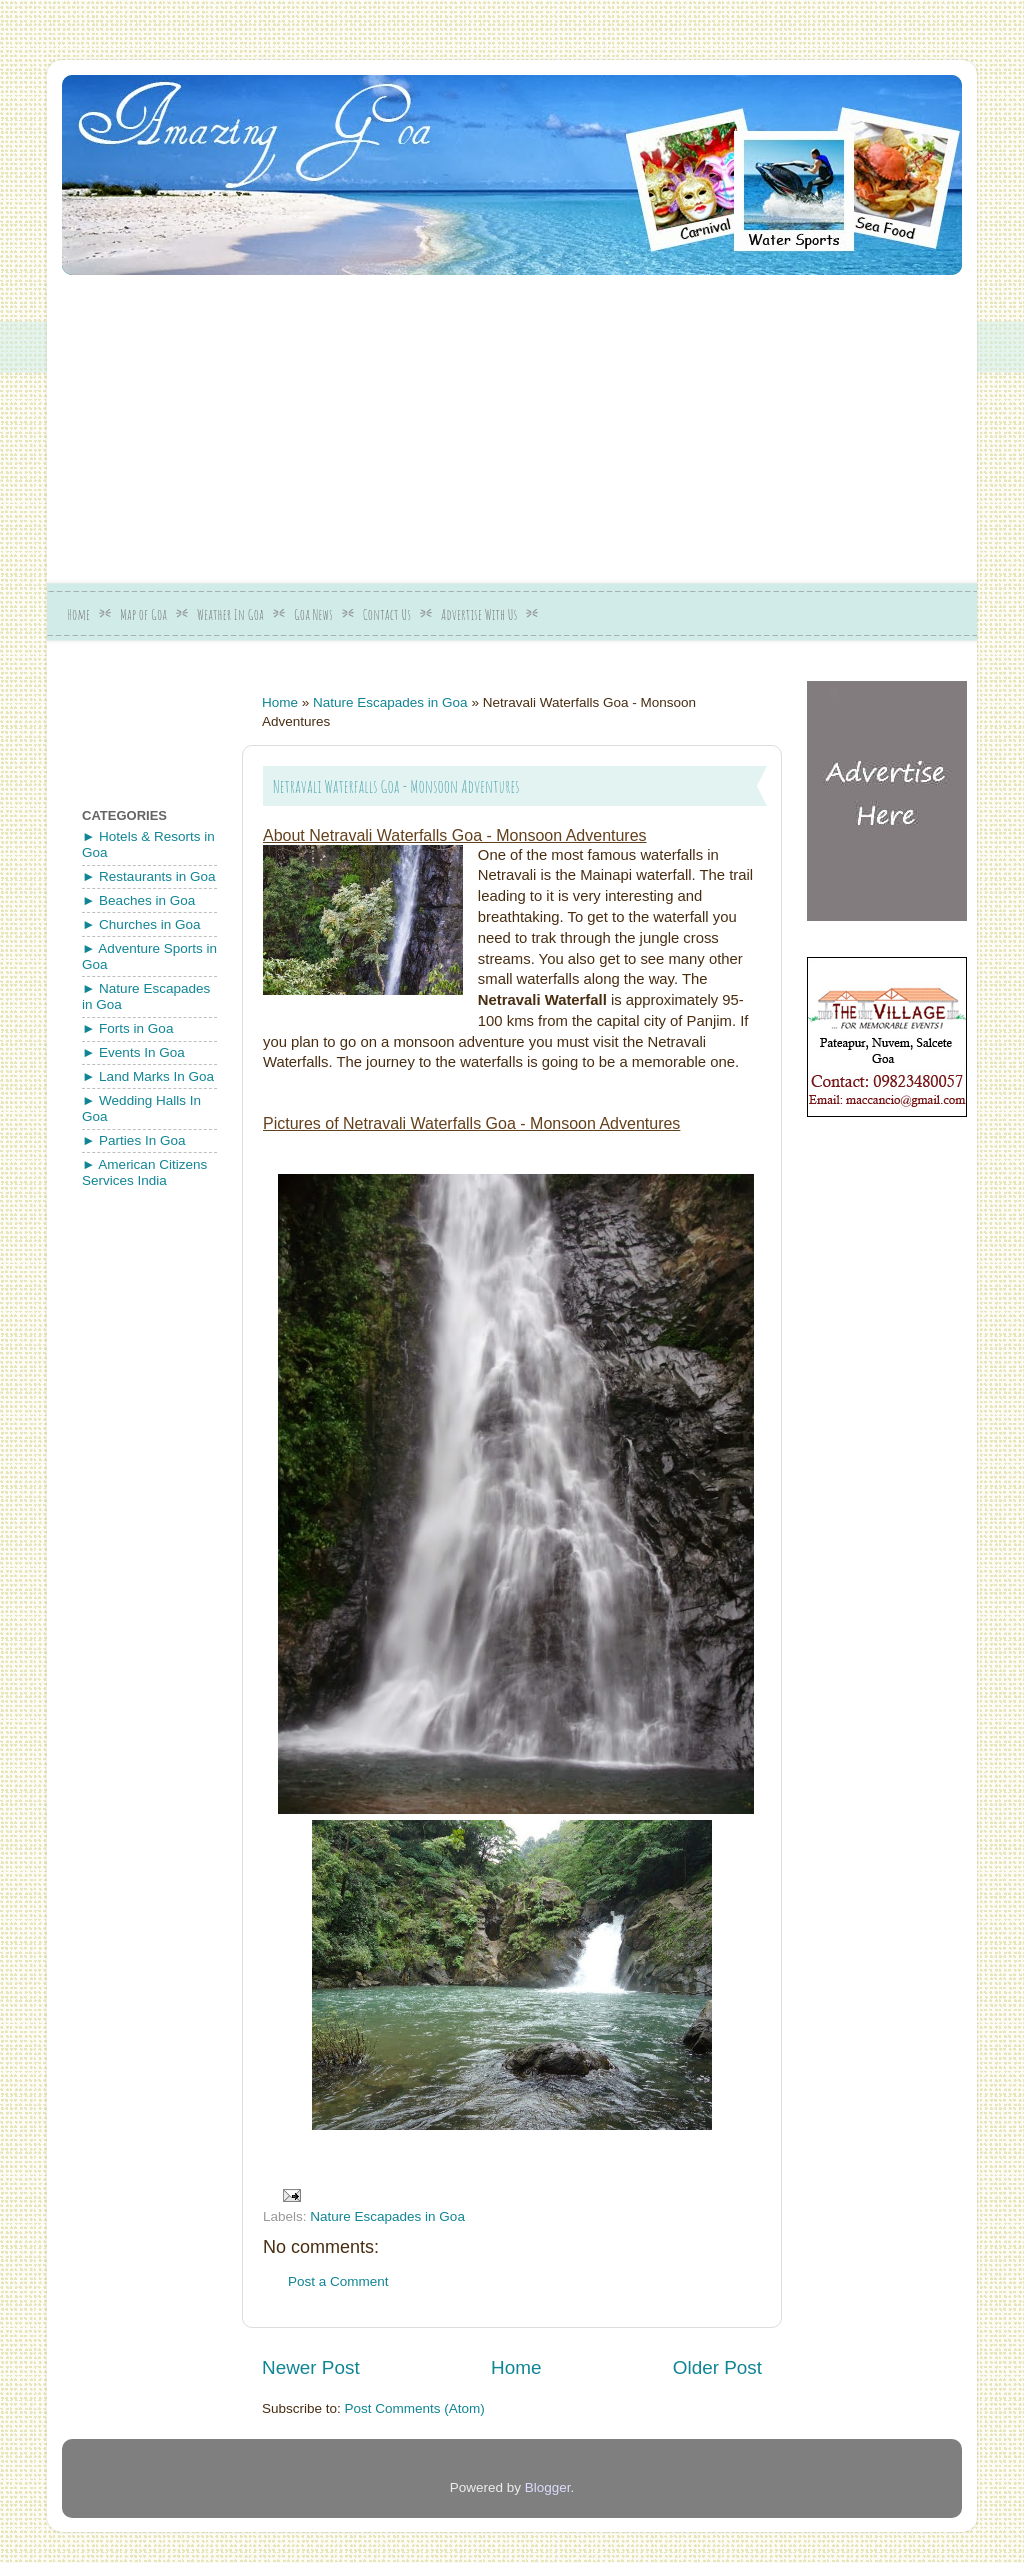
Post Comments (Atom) (415, 2408)
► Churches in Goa (141, 924)
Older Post (717, 2367)
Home (78, 614)
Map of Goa (143, 614)
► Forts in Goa (127, 1028)
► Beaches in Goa (138, 900)
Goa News (313, 614)
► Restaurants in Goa (148, 876)
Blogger (548, 2487)
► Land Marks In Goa (148, 1076)
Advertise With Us (479, 614)
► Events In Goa (133, 1052)
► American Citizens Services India (144, 1172)
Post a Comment (338, 2281)
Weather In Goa (230, 614)
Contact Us (387, 614)
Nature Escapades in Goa (390, 702)
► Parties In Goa (133, 1140)
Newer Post (311, 2367)
